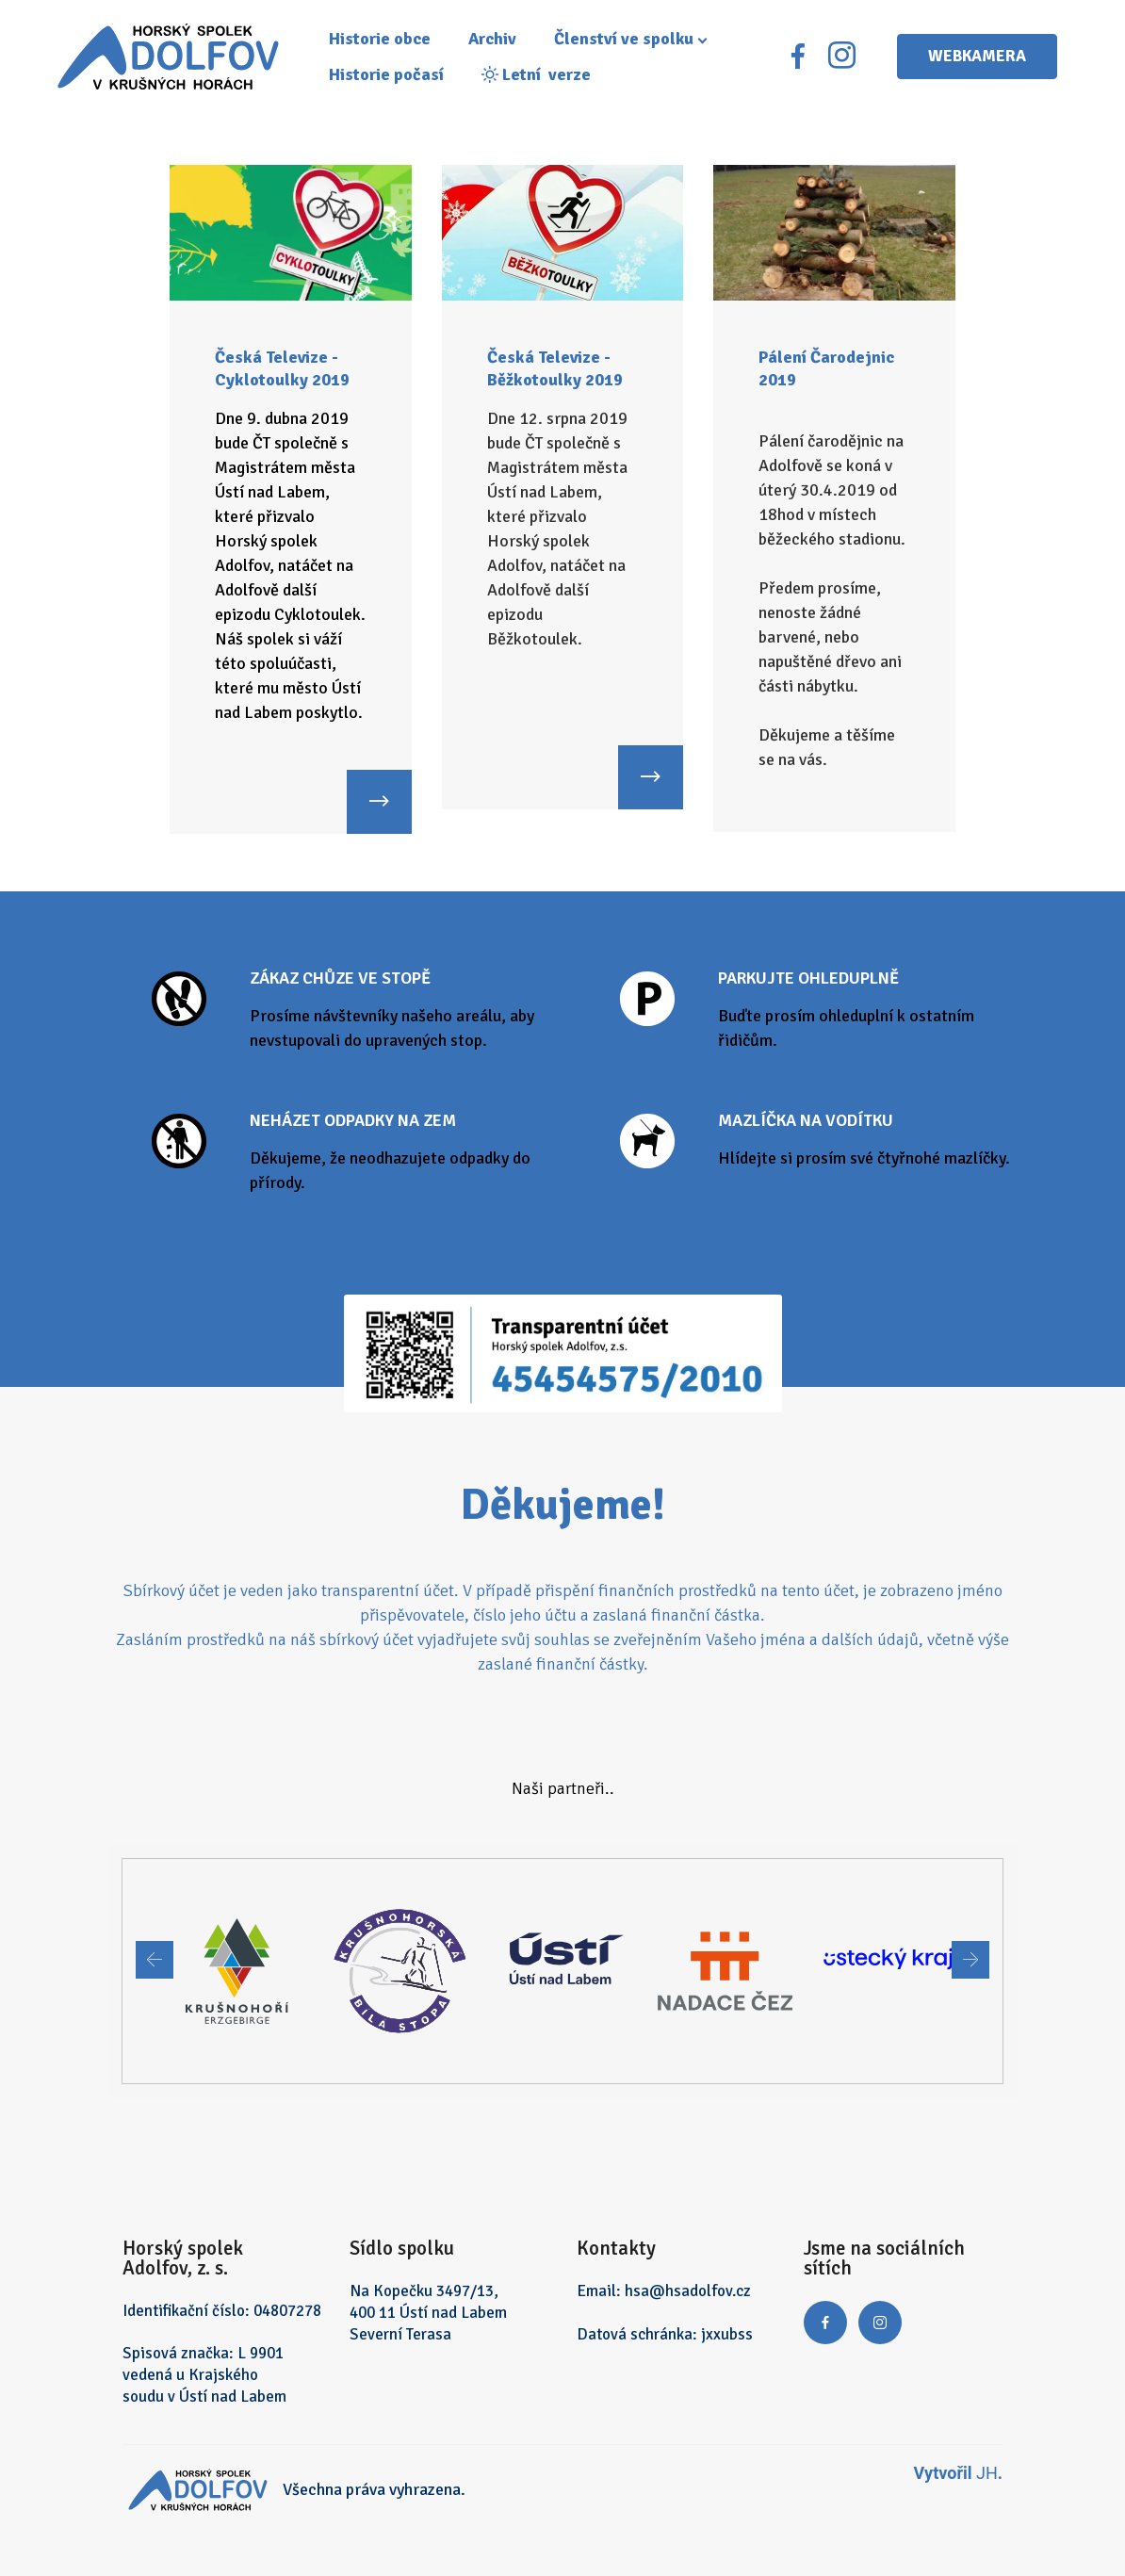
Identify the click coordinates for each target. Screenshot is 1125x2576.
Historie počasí (393, 76)
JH (987, 2473)
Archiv (500, 40)
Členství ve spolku (631, 40)
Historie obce (387, 40)
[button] (154, 1960)
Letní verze (543, 76)
